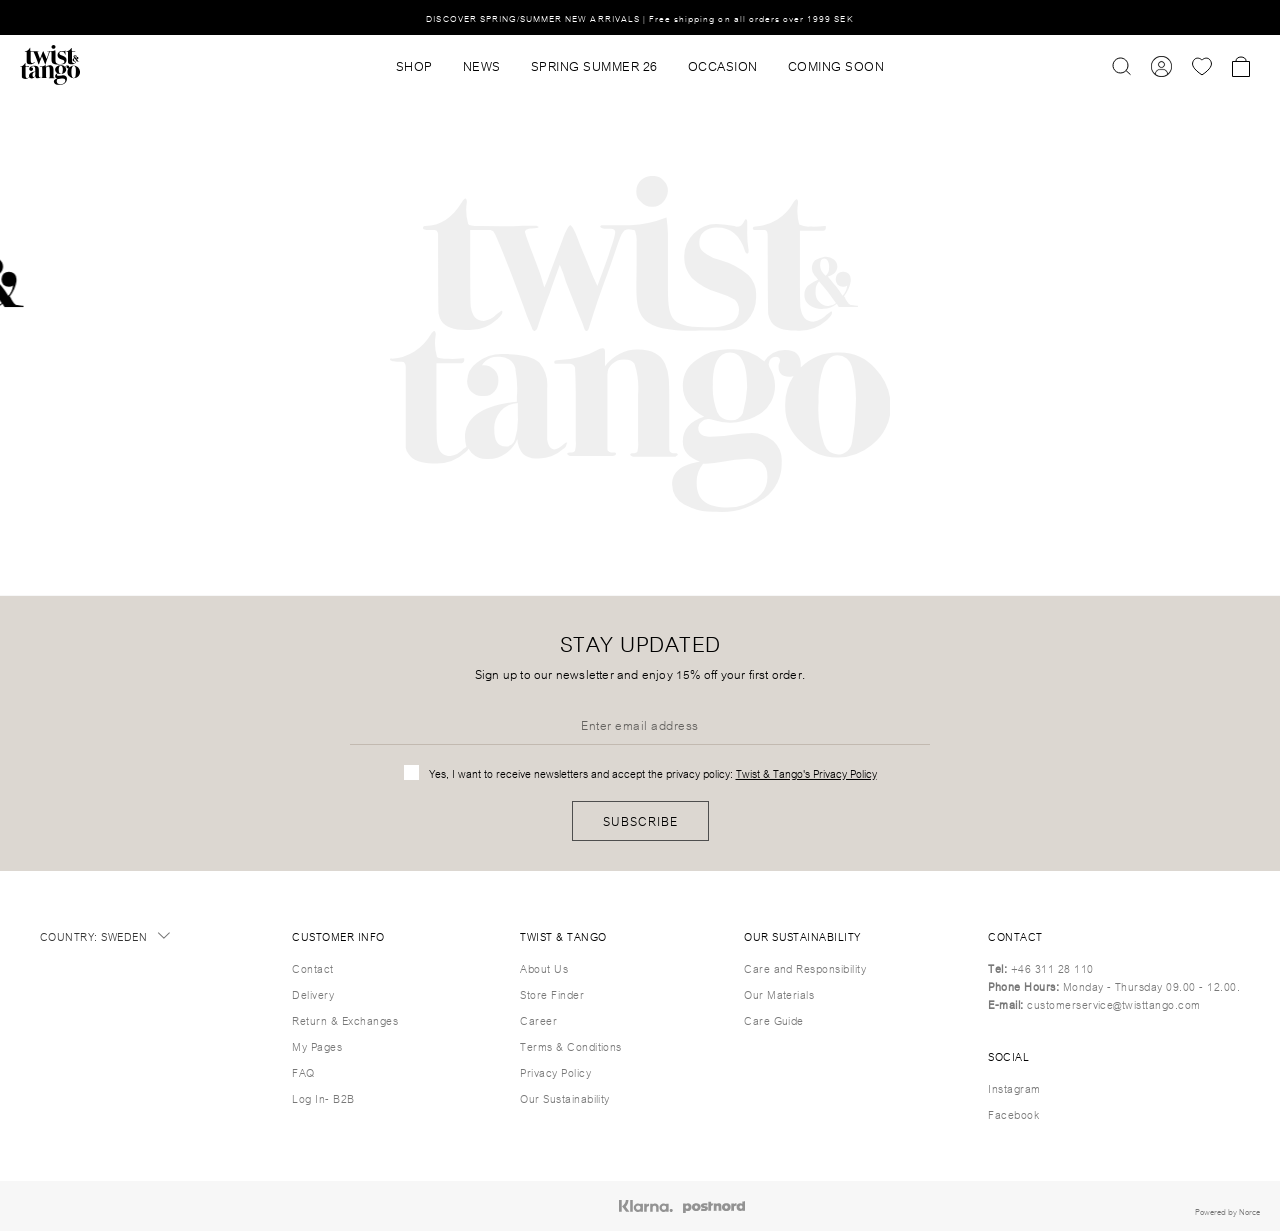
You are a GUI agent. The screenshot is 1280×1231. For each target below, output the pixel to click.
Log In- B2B (323, 1098)
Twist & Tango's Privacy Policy (806, 773)
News (482, 65)
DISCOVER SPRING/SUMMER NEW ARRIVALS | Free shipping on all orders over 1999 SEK (639, 17)
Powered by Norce (1227, 1211)
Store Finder (552, 994)
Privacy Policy (555, 1072)
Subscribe (640, 820)
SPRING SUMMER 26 (594, 65)
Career (538, 1020)
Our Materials (779, 994)
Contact (312, 968)
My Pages (317, 1046)
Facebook (1013, 1114)
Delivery (313, 994)
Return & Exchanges (345, 1020)
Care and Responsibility (805, 968)
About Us (544, 968)
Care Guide (774, 1020)
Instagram (1014, 1088)
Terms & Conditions (571, 1046)
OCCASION (723, 65)
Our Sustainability (565, 1098)
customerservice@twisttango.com (1113, 1004)
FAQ (303, 1072)
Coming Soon (836, 65)
